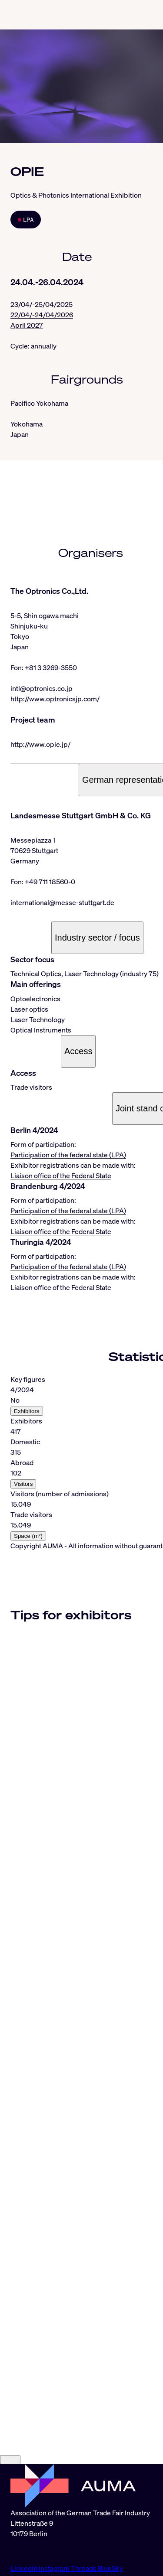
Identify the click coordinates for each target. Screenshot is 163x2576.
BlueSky (110, 2568)
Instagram (55, 2568)
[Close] (10, 2459)
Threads (84, 2568)
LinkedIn (24, 2568)
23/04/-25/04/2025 (41, 304)
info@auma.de (32, 2551)
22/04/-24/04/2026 (41, 314)
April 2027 (26, 325)
